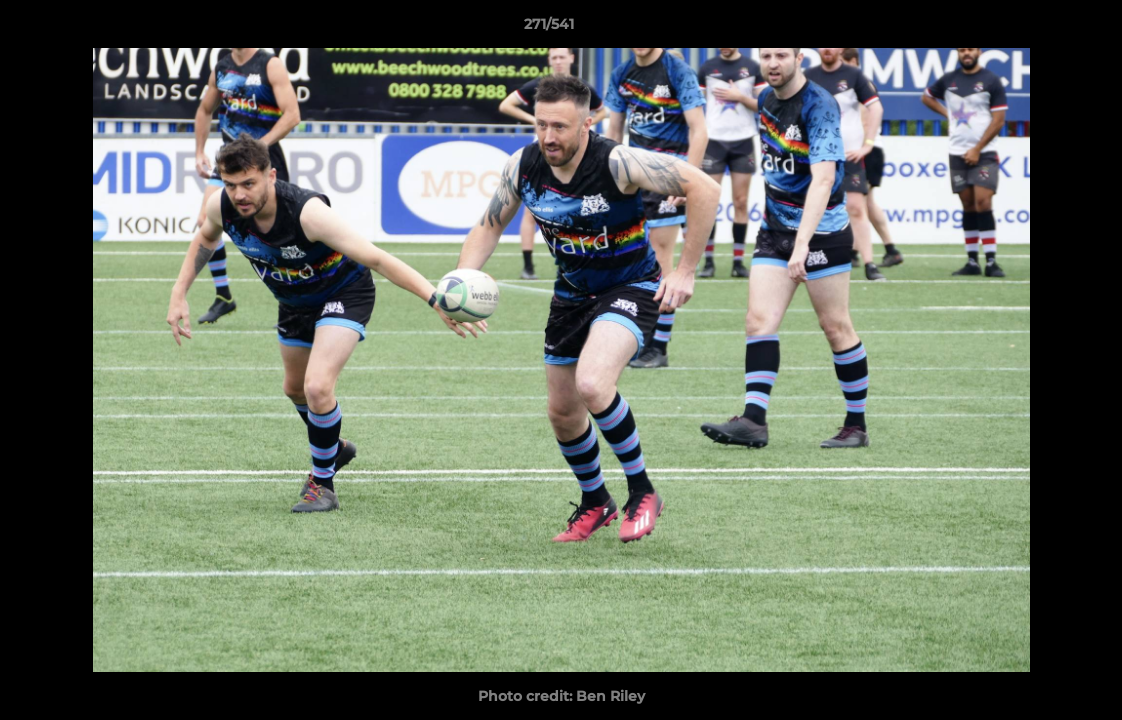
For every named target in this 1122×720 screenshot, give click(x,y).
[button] (1038, 29)
